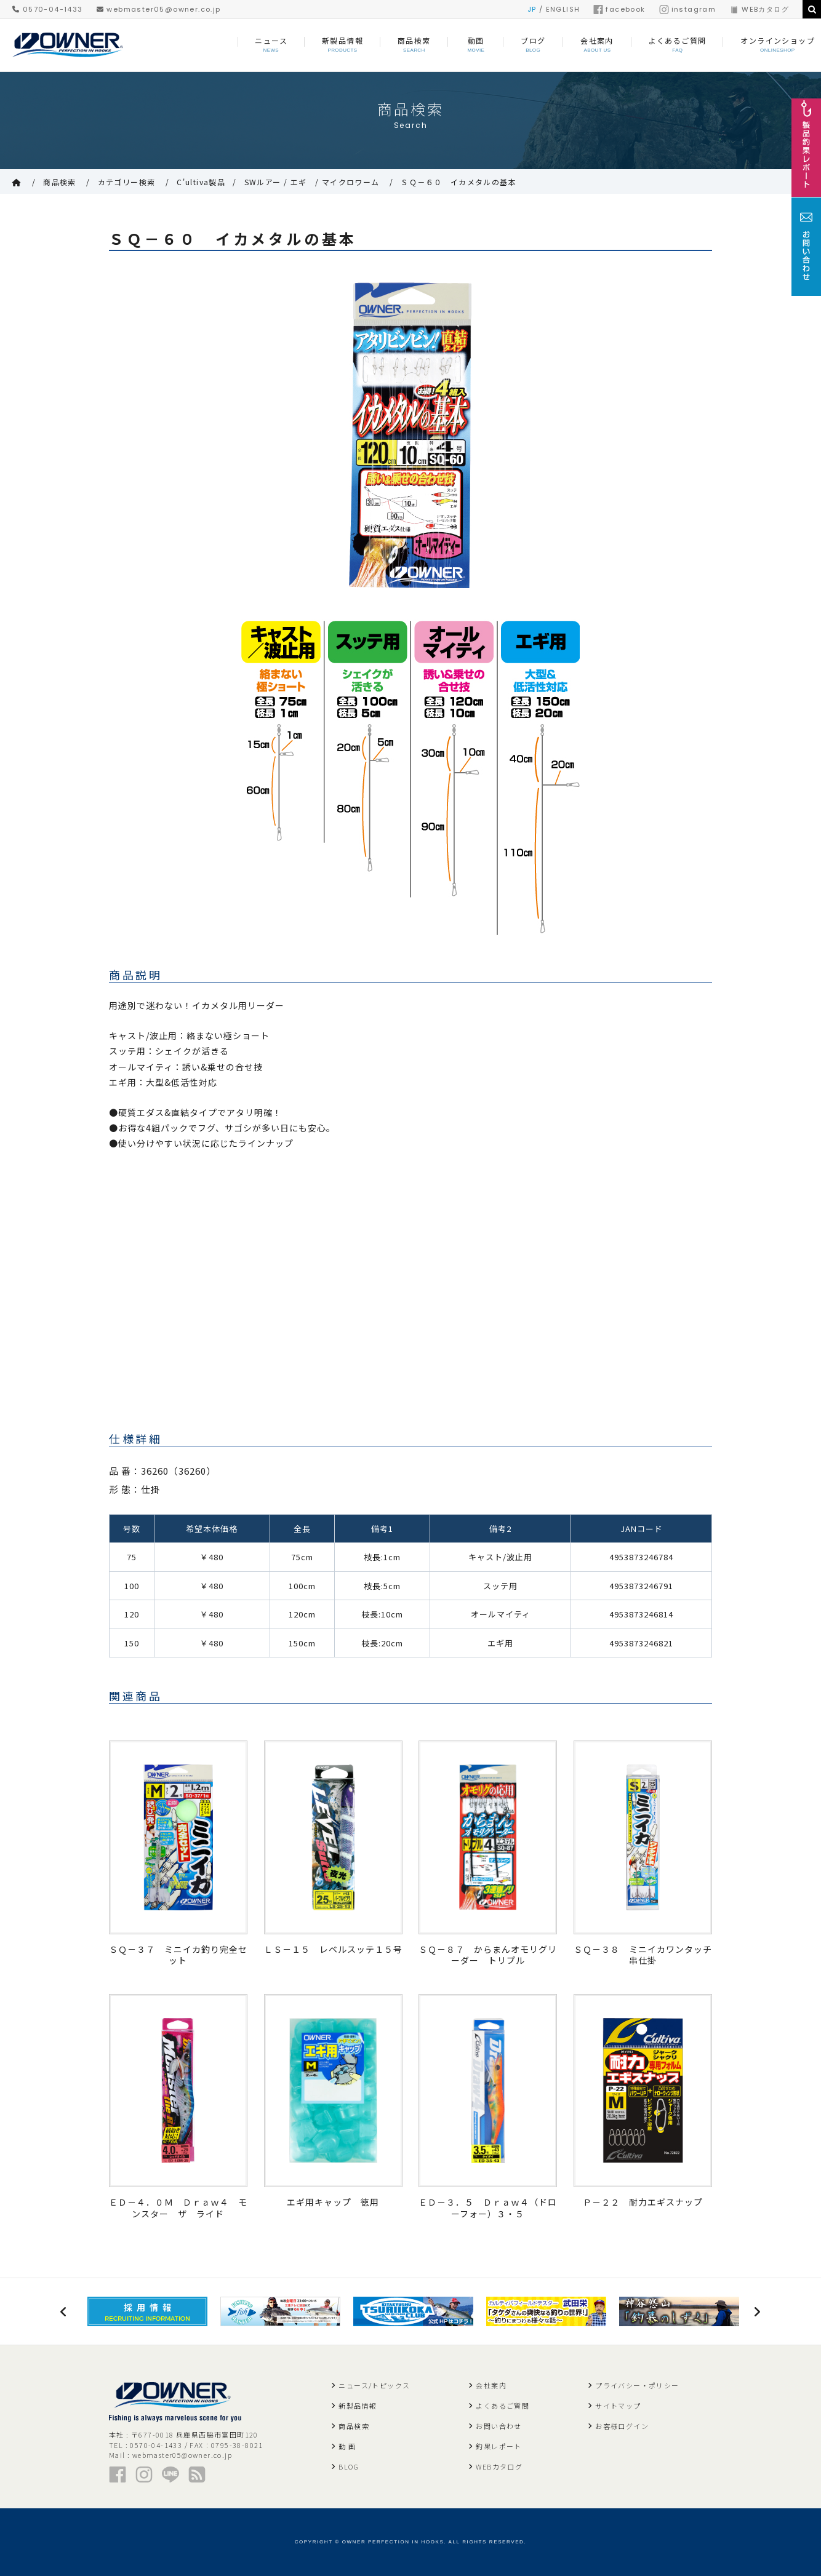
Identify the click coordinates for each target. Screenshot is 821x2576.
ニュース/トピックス (374, 2385)
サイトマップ (618, 2406)
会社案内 (491, 2385)
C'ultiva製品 (201, 182)
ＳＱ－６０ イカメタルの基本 (458, 182)
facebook (619, 9)
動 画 (347, 2446)
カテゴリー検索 (127, 182)
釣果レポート (498, 2446)
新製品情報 (357, 2406)
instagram (687, 9)
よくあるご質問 (502, 2406)
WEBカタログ (759, 9)
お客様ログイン (622, 2426)
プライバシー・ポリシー (637, 2385)
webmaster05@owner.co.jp (159, 9)
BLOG (348, 2466)
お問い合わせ (498, 2426)
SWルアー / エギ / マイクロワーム (312, 182)
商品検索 (59, 182)
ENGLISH (563, 9)
